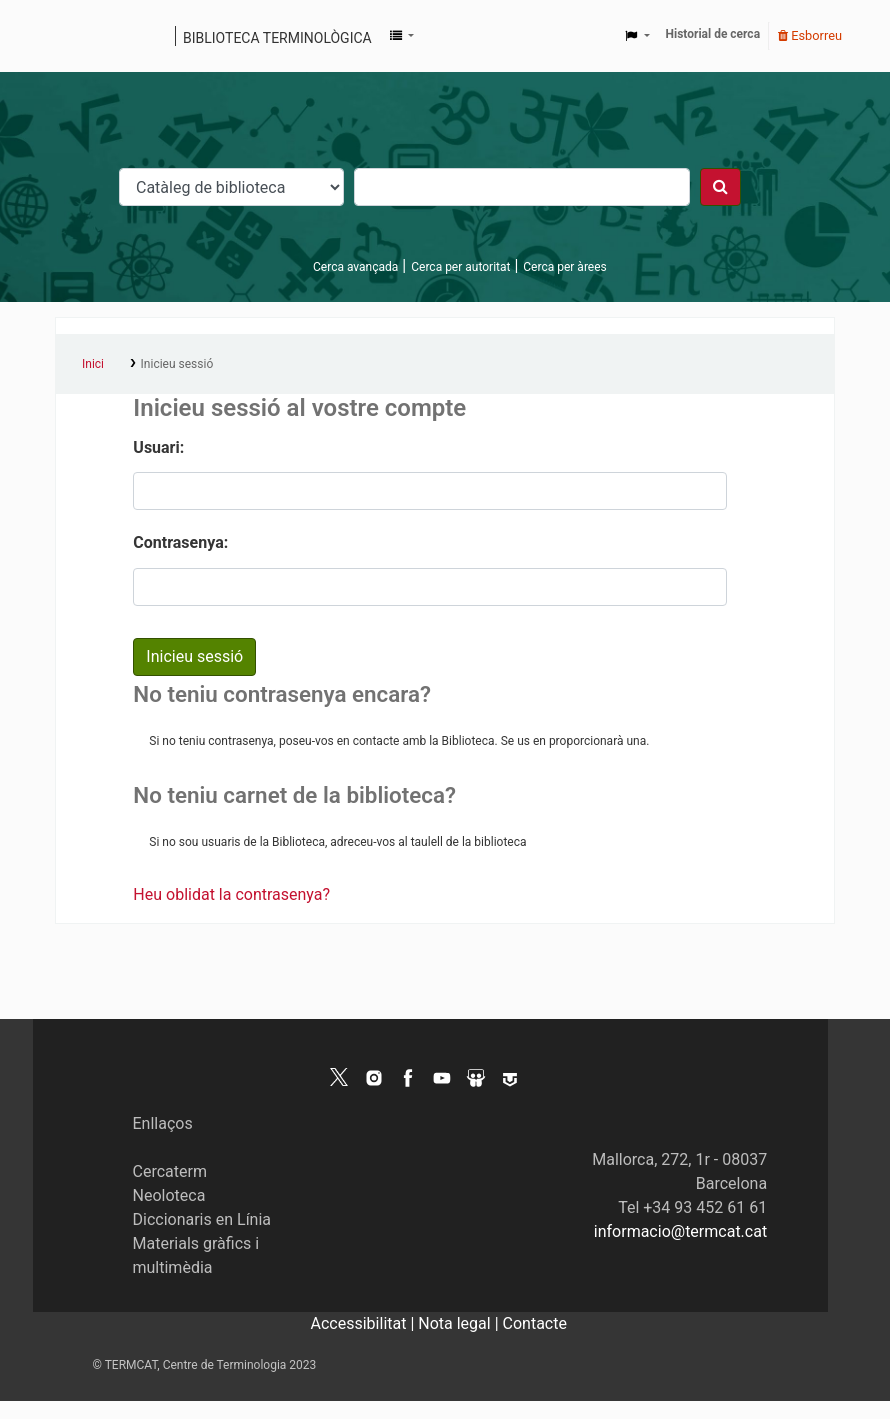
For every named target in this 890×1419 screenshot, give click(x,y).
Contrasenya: (180, 542)
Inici (93, 364)
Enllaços (163, 1123)
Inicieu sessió (177, 364)
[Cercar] (720, 187)
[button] (402, 36)
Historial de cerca (713, 34)
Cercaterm (170, 1171)
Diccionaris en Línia (202, 1219)
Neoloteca (169, 1195)
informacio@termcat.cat (680, 1231)
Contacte (535, 1323)
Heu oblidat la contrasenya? (231, 894)
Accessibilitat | (365, 1323)
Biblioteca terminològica (277, 38)
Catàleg (77, 36)
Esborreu (810, 35)
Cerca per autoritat (460, 267)
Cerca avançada (355, 267)
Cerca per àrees (564, 267)
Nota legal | (460, 1323)
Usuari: (158, 447)
